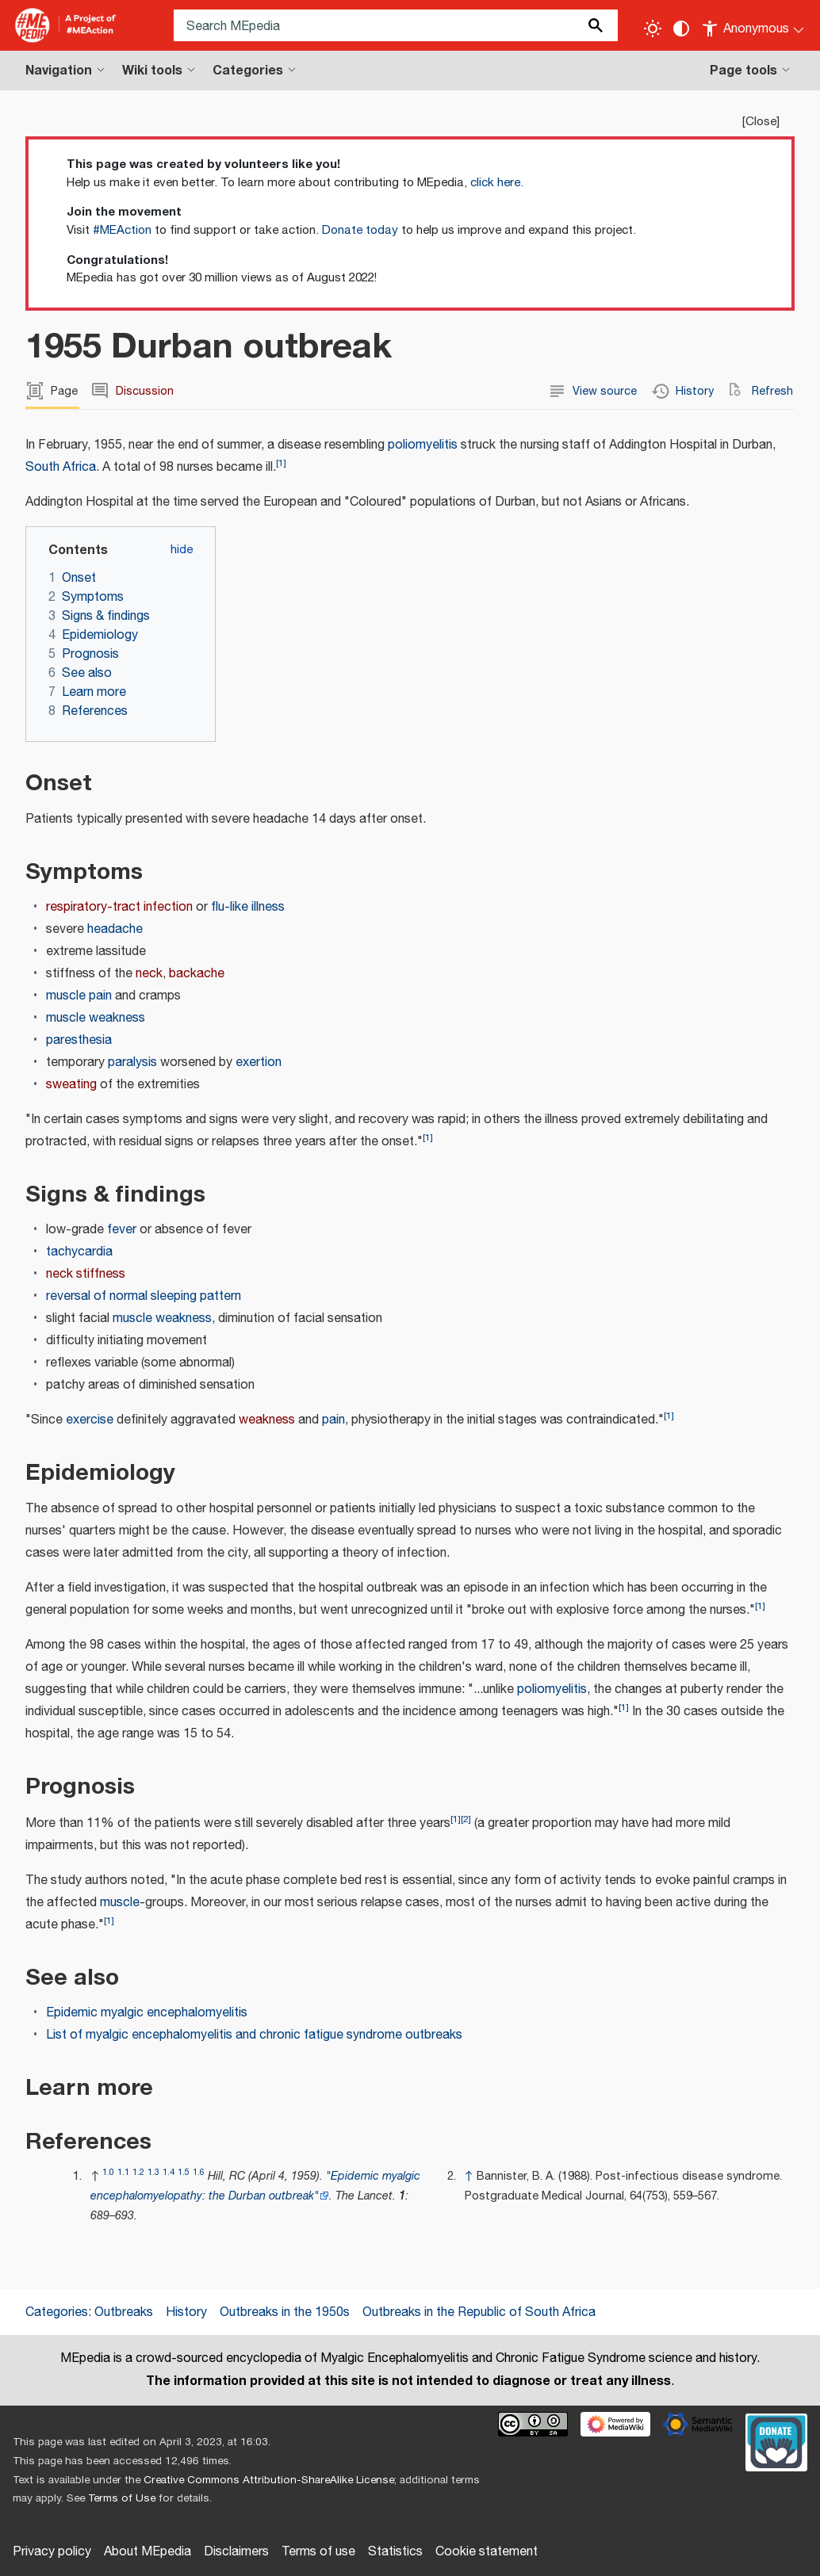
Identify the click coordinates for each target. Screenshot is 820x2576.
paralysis (132, 1062)
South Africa (60, 467)
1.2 (138, 2172)
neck (149, 974)
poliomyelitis (423, 445)
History (186, 2312)
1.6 (199, 2172)
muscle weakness (95, 1018)
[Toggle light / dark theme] (652, 28)
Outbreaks (123, 2312)
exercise (89, 1420)
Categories (56, 2312)
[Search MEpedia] (396, 25)
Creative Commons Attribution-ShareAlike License (269, 2480)
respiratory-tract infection (119, 907)
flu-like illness (248, 907)
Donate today (360, 230)
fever (121, 1230)
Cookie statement (486, 2552)
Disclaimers (236, 2552)
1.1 (123, 2172)
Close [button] (760, 122)
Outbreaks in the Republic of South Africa (479, 2312)
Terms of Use (121, 2498)
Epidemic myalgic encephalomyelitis (146, 2013)
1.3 (153, 2172)
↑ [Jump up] (469, 2176)
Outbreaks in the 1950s (285, 2312)
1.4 (168, 2172)
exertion (259, 1062)
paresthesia (79, 1040)
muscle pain (79, 996)
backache (196, 974)
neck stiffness (85, 1274)
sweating (71, 1085)
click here (495, 183)
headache (115, 929)
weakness (267, 1420)
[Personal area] (753, 25)
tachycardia (79, 1252)
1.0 (108, 2172)
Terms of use (318, 2552)
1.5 (184, 2172)
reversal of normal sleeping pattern (143, 1296)
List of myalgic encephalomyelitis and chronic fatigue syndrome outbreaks (254, 2035)
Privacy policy (52, 2552)
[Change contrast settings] (681, 28)
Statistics (395, 2552)
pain (333, 1420)
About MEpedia (147, 2552)
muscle (120, 1903)
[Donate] (776, 2440)
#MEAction (122, 230)
